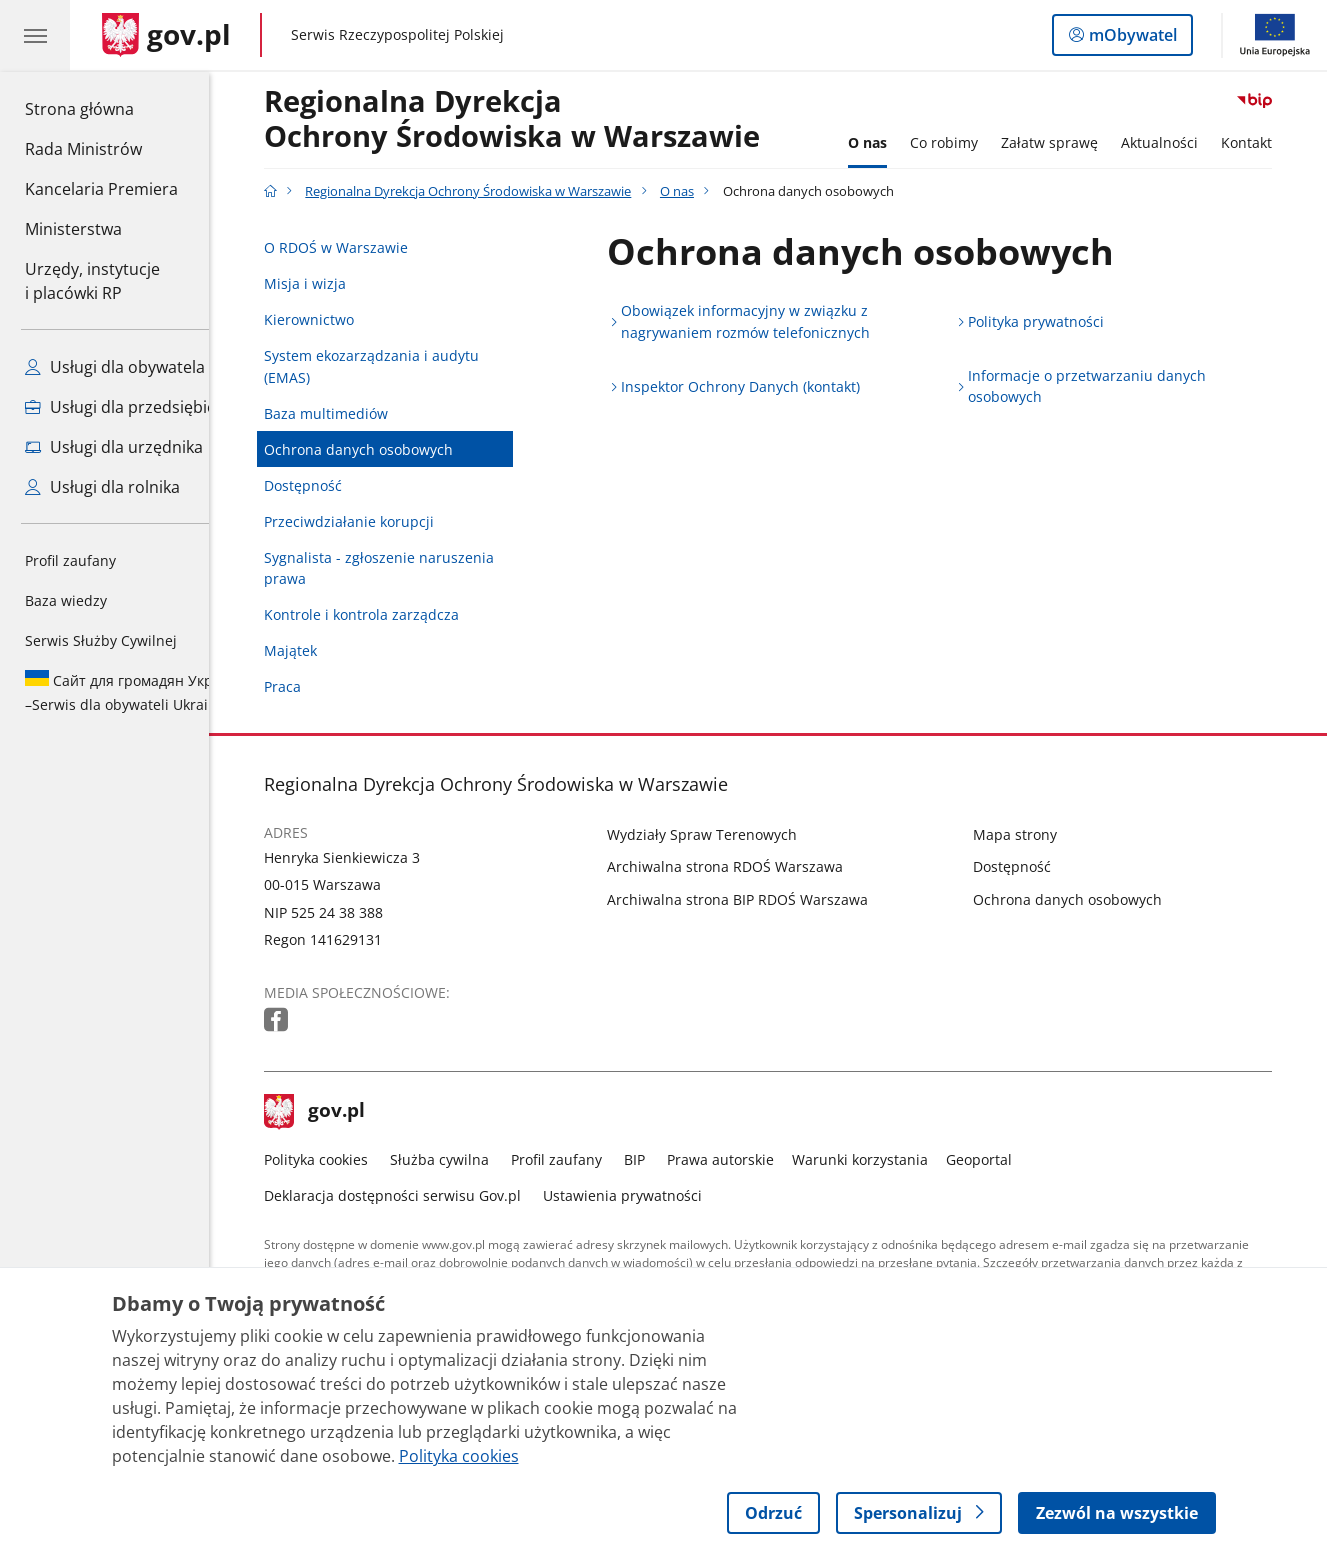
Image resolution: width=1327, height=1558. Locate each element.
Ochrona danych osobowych (387, 449)
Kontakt (1276, 142)
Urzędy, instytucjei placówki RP (92, 281)
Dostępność (332, 485)
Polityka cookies (345, 1159)
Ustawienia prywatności (651, 1195)
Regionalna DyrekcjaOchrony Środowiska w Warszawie (541, 119)
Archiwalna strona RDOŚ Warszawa (754, 866)
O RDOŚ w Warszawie (365, 247)
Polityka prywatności (1065, 321)
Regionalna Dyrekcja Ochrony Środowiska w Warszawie (498, 191)
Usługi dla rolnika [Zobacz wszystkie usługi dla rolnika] (102, 487)
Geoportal (1009, 1159)
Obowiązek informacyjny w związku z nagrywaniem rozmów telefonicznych (774, 321)
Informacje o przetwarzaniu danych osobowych (1116, 386)
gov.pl (344, 1112)
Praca (311, 686)
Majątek (319, 650)
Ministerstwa (73, 229)
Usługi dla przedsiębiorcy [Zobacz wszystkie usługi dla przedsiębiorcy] (132, 407)
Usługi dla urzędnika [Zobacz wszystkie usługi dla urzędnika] (114, 447)
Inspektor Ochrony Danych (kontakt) (769, 386)
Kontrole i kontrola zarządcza (390, 614)
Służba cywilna (468, 1159)
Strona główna (101, 108)
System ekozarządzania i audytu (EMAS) (400, 366)
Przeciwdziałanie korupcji (378, 521)
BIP (663, 1159)
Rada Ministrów (83, 149)
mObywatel (1131, 39)
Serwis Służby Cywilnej (101, 640)
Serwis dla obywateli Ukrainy (134, 692)
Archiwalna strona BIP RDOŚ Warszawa (766, 899)
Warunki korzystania (889, 1159)
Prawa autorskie (749, 1159)
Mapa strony (1044, 834)
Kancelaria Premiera (101, 189)
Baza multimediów (355, 413)
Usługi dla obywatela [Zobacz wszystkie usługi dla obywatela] (115, 367)
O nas (896, 142)
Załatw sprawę (1079, 142)
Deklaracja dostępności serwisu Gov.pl (421, 1195)
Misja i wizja (334, 283)
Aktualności (1189, 142)
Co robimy (973, 142)
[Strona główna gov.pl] (166, 35)
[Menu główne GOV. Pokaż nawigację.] (35, 35)
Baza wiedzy (66, 600)
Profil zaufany (70, 560)
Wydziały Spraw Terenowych (731, 834)
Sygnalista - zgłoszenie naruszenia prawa (408, 568)
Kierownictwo (338, 319)
